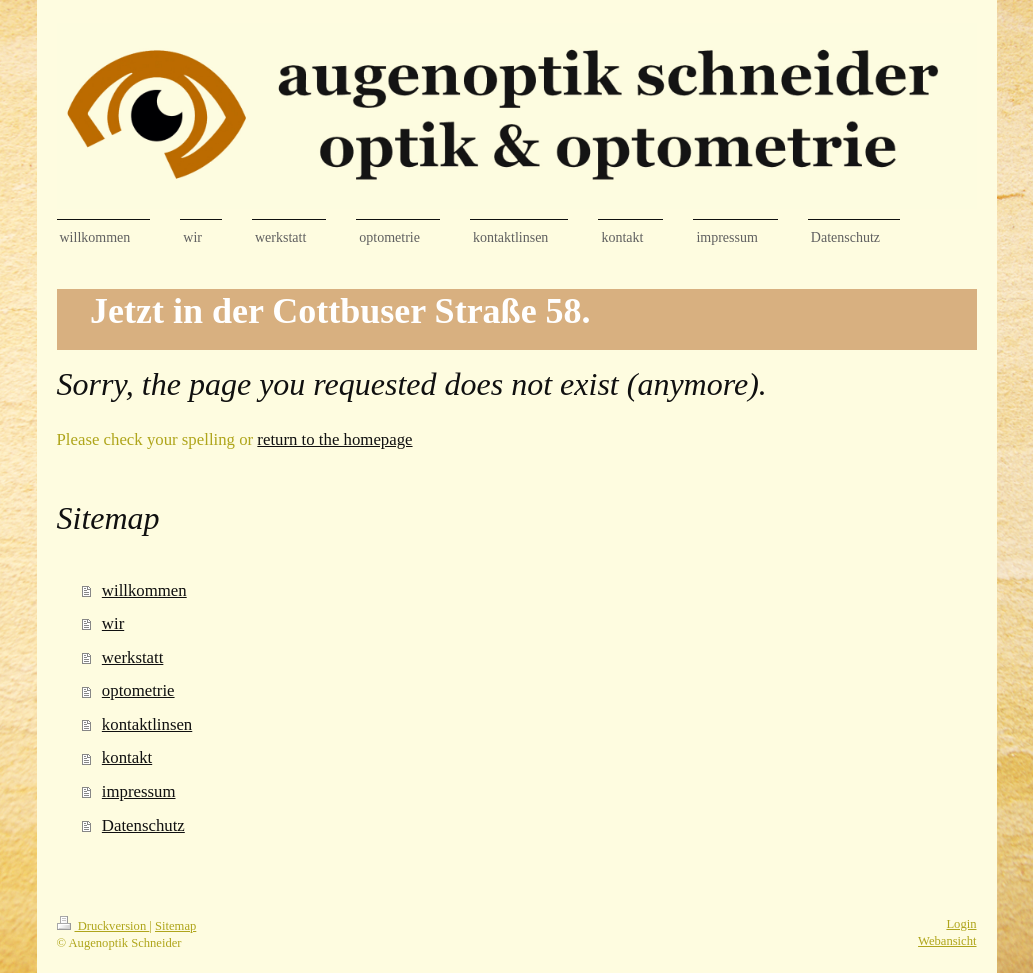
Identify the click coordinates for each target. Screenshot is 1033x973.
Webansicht (947, 941)
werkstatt (133, 657)
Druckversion (103, 926)
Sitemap (175, 926)
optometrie (138, 690)
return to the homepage (334, 439)
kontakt (127, 757)
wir (113, 623)
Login (961, 924)
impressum (139, 791)
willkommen (144, 590)
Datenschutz (143, 825)
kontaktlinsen (147, 724)
